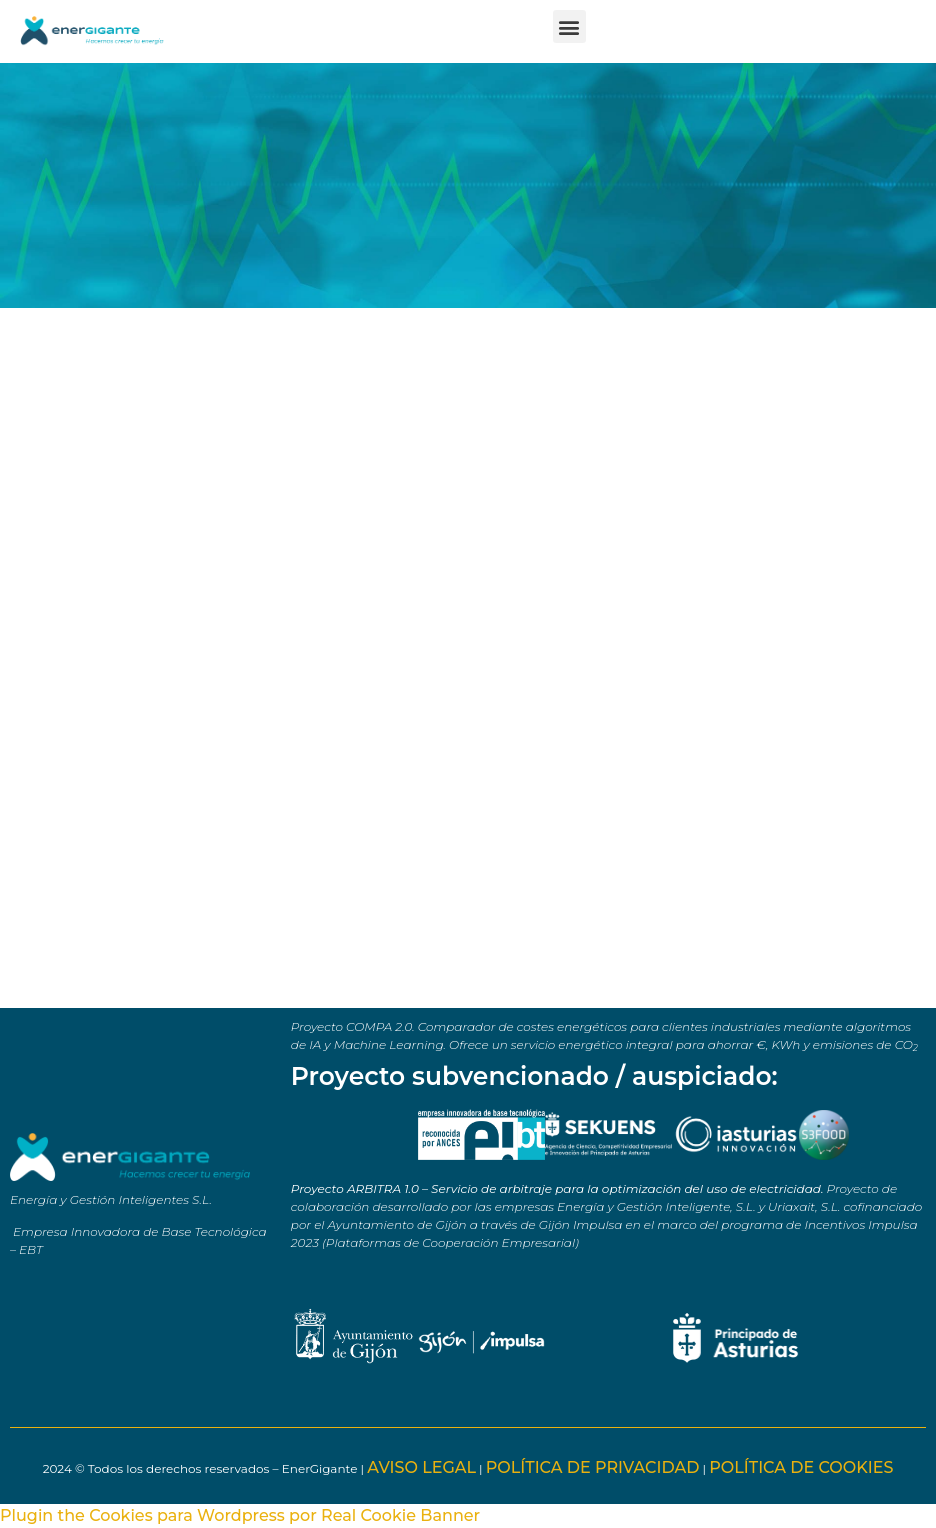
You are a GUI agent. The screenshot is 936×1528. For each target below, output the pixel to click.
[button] (569, 26)
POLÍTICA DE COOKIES (801, 1467)
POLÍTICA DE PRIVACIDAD (593, 1467)
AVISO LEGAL (421, 1467)
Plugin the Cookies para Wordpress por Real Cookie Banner (240, 1515)
